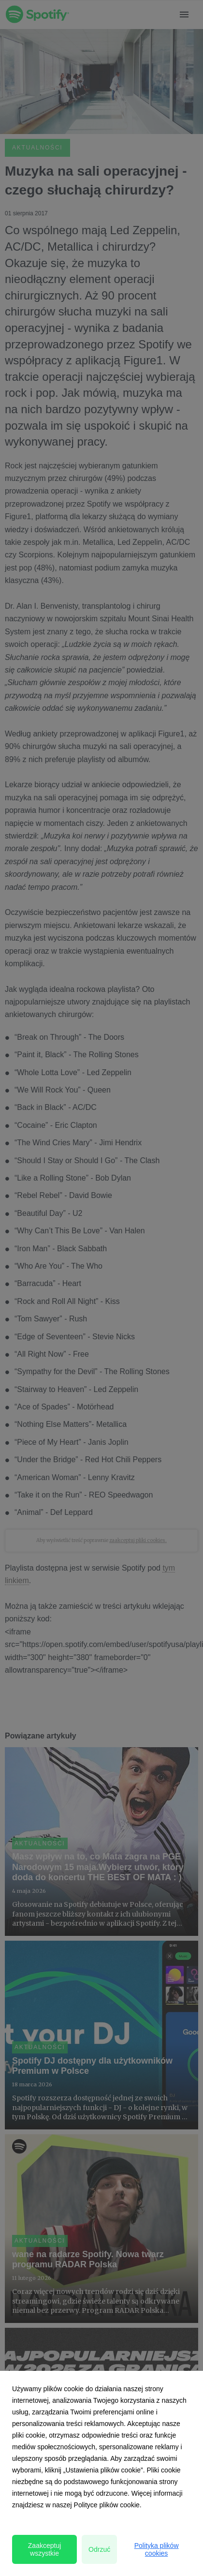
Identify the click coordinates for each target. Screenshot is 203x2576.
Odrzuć (99, 2549)
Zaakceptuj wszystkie (44, 2549)
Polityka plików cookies (156, 2549)
